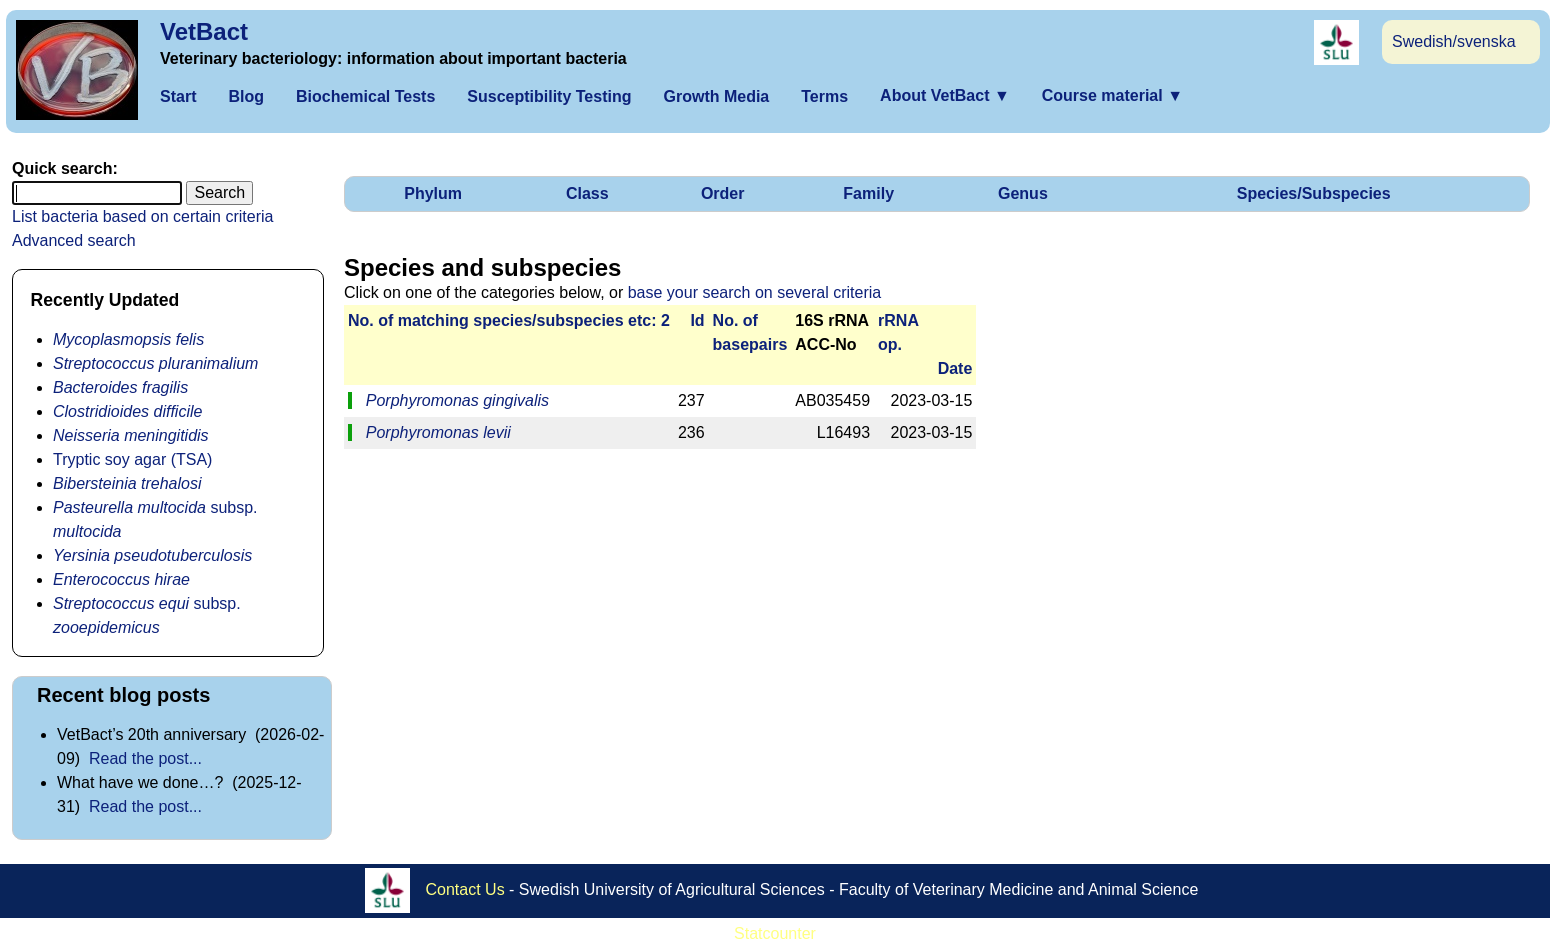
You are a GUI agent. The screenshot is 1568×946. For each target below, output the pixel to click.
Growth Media (716, 96)
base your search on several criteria (754, 292)
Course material (1112, 95)
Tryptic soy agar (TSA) (132, 459)
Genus (1023, 193)
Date (955, 368)
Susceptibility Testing (549, 96)
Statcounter (775, 933)
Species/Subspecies (1314, 193)
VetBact (204, 31)
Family (868, 193)
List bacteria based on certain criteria (142, 216)
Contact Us (465, 889)
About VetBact (945, 95)
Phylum (433, 193)
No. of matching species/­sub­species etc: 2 (509, 320)
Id (697, 320)
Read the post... (145, 758)
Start (178, 96)
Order (723, 193)
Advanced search (74, 240)
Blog (246, 96)
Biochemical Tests (365, 96)
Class (587, 193)
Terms (824, 96)
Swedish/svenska (1454, 41)
